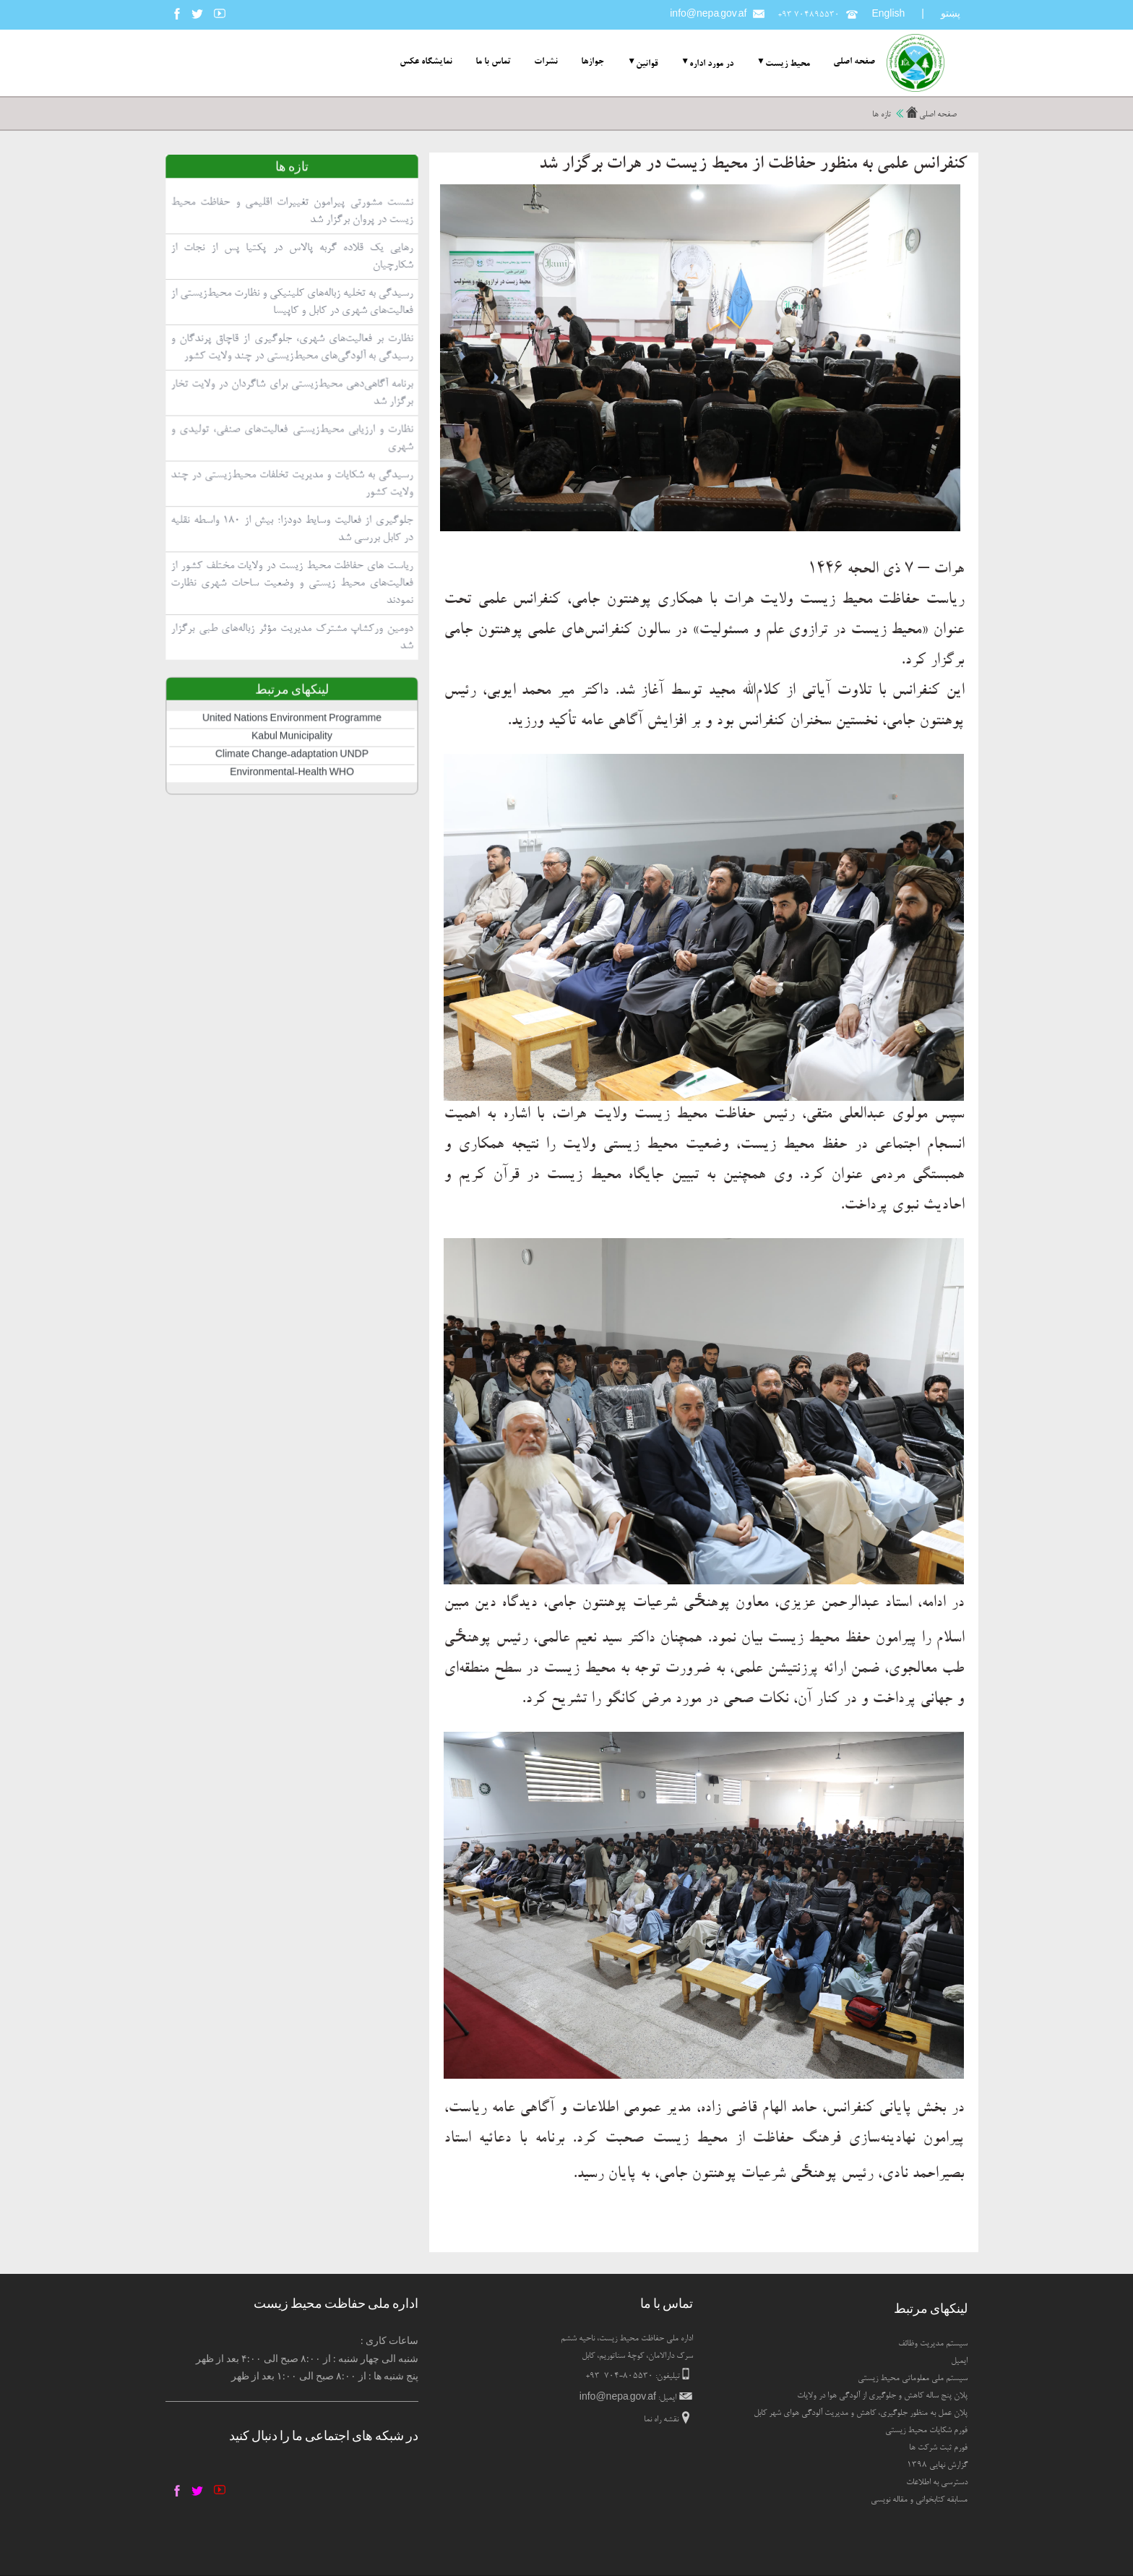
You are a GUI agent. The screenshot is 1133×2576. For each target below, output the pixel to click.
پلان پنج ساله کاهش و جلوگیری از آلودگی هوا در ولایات (882, 2396)
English (888, 15)
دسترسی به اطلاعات (937, 2483)
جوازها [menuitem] (592, 62)
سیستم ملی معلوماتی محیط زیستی (913, 2379)
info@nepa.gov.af (708, 15)
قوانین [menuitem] (647, 64)
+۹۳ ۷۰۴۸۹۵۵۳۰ (809, 15)
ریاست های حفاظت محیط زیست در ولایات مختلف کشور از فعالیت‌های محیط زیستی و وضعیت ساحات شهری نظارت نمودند (289, 673)
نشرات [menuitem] (546, 62)
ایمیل (959, 2361)
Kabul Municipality (290, 805)
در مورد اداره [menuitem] (711, 64)
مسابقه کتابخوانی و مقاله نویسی (919, 2500)
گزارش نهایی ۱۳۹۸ (937, 2465)
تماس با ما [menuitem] (493, 62)
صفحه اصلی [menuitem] (854, 62)
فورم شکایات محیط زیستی (926, 2431)
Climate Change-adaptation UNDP (290, 821)
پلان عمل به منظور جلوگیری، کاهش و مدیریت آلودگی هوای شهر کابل (861, 2413)
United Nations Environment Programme (290, 790)
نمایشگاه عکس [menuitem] (426, 62)
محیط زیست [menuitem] (787, 64)
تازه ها (881, 115)
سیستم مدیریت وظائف (933, 2344)
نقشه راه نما (661, 2420)
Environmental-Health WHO (290, 836)
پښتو (950, 13)
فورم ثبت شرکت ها (938, 2448)
